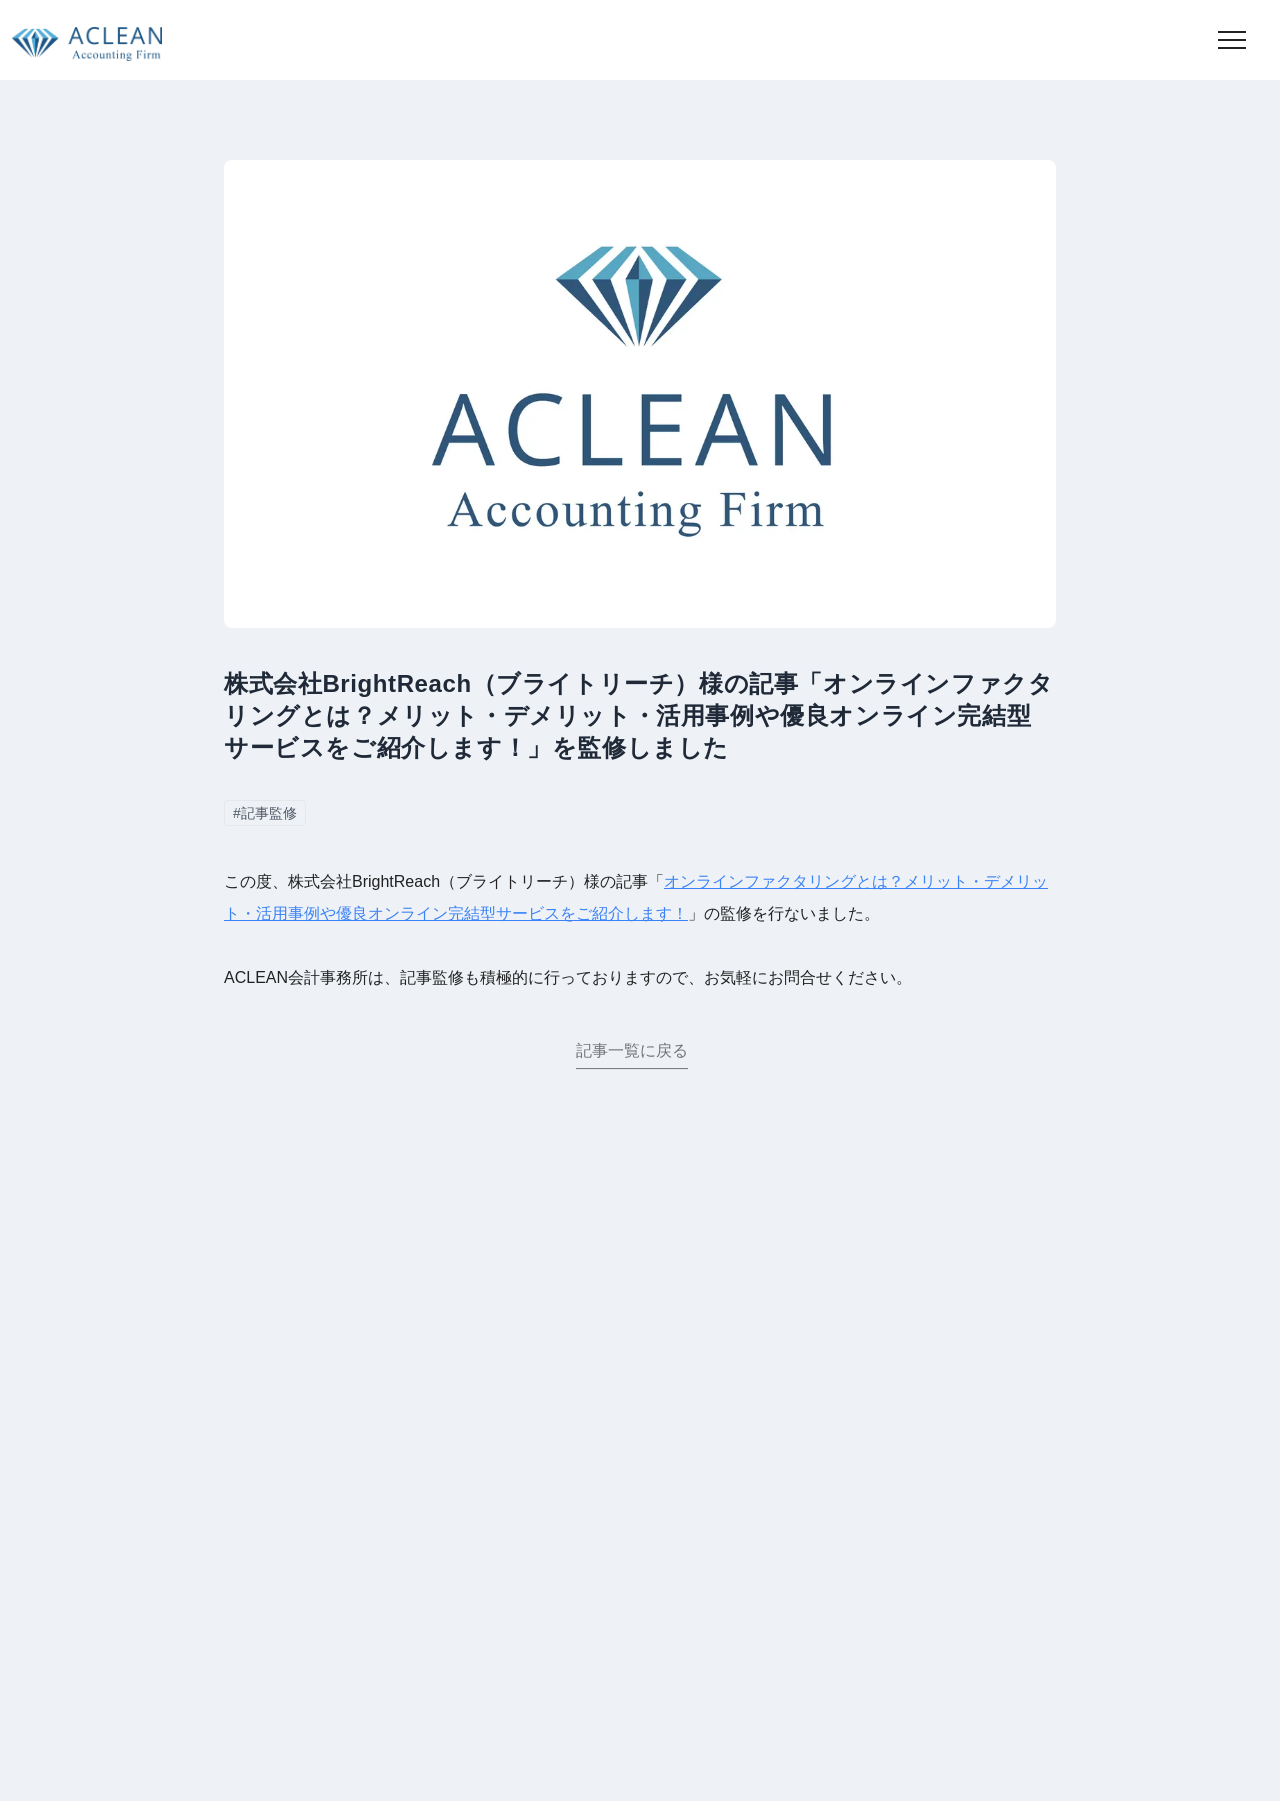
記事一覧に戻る (632, 1054)
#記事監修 (265, 813)
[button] (1232, 40)
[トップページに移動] (81, 40)
